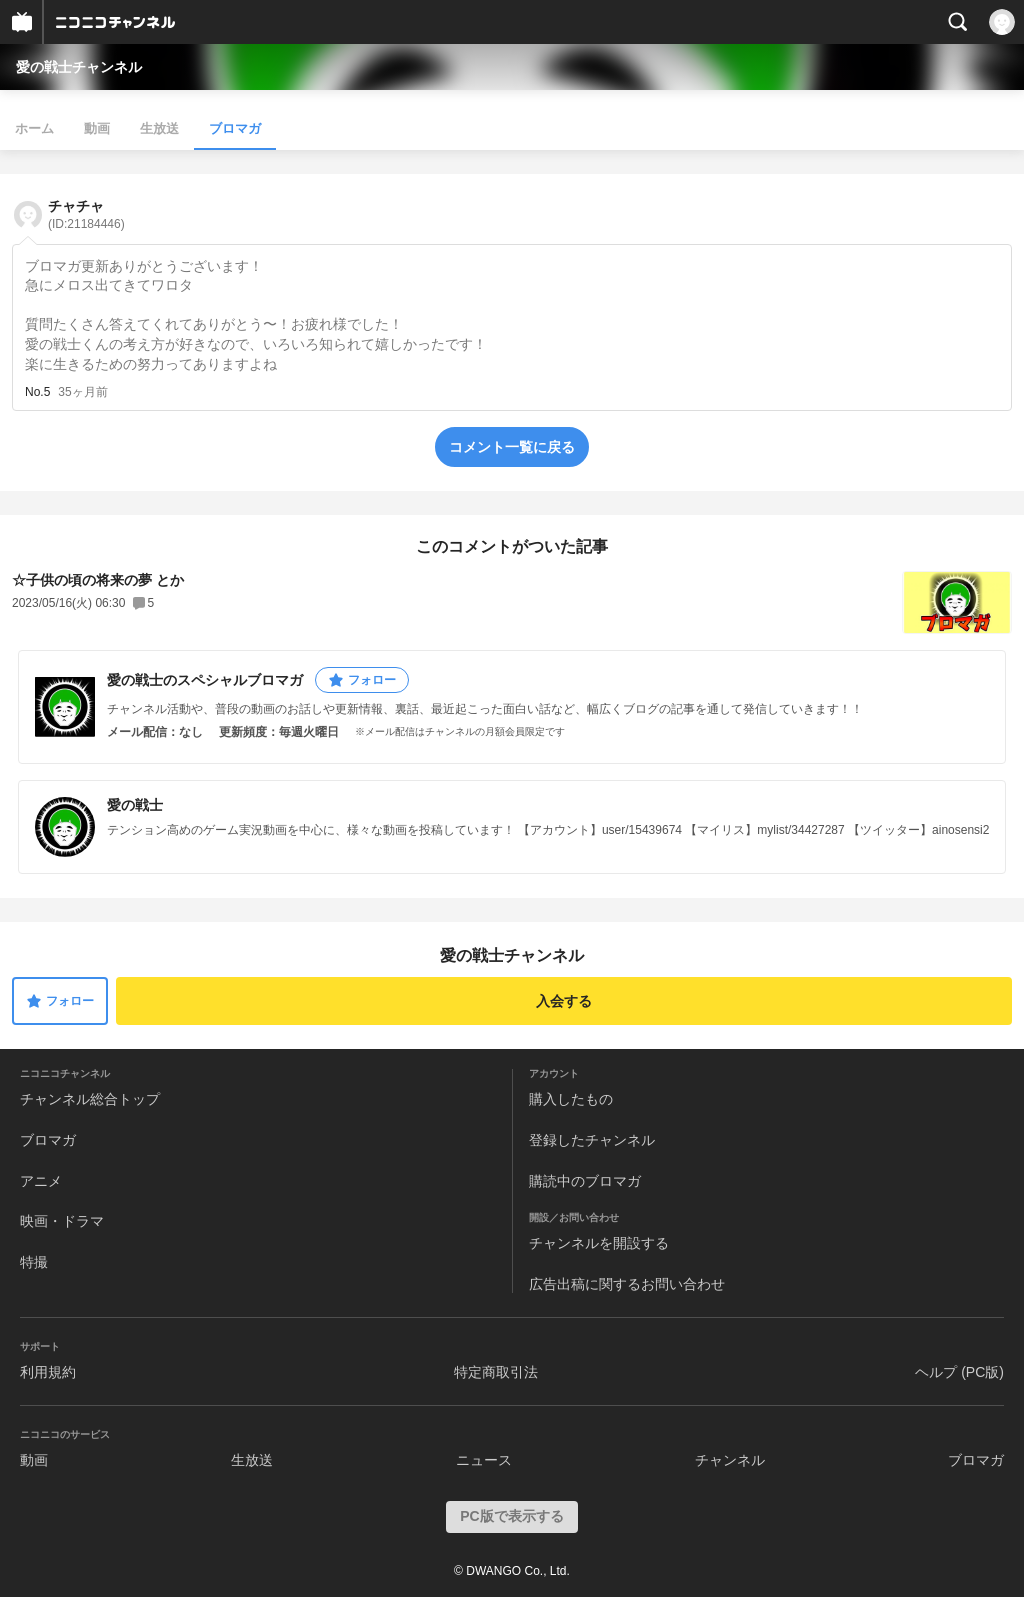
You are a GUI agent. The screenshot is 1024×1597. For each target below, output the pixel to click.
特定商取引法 (496, 1372)
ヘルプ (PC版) (959, 1372)
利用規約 (48, 1372)
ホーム (34, 128)
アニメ (41, 1181)
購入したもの (571, 1099)
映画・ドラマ (62, 1221)
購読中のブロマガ (585, 1181)
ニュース (484, 1460)
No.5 (37, 392)
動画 (97, 128)
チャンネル (730, 1460)
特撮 (34, 1262)
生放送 (159, 128)
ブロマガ (235, 128)
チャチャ (86, 214)
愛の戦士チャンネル (79, 67)
